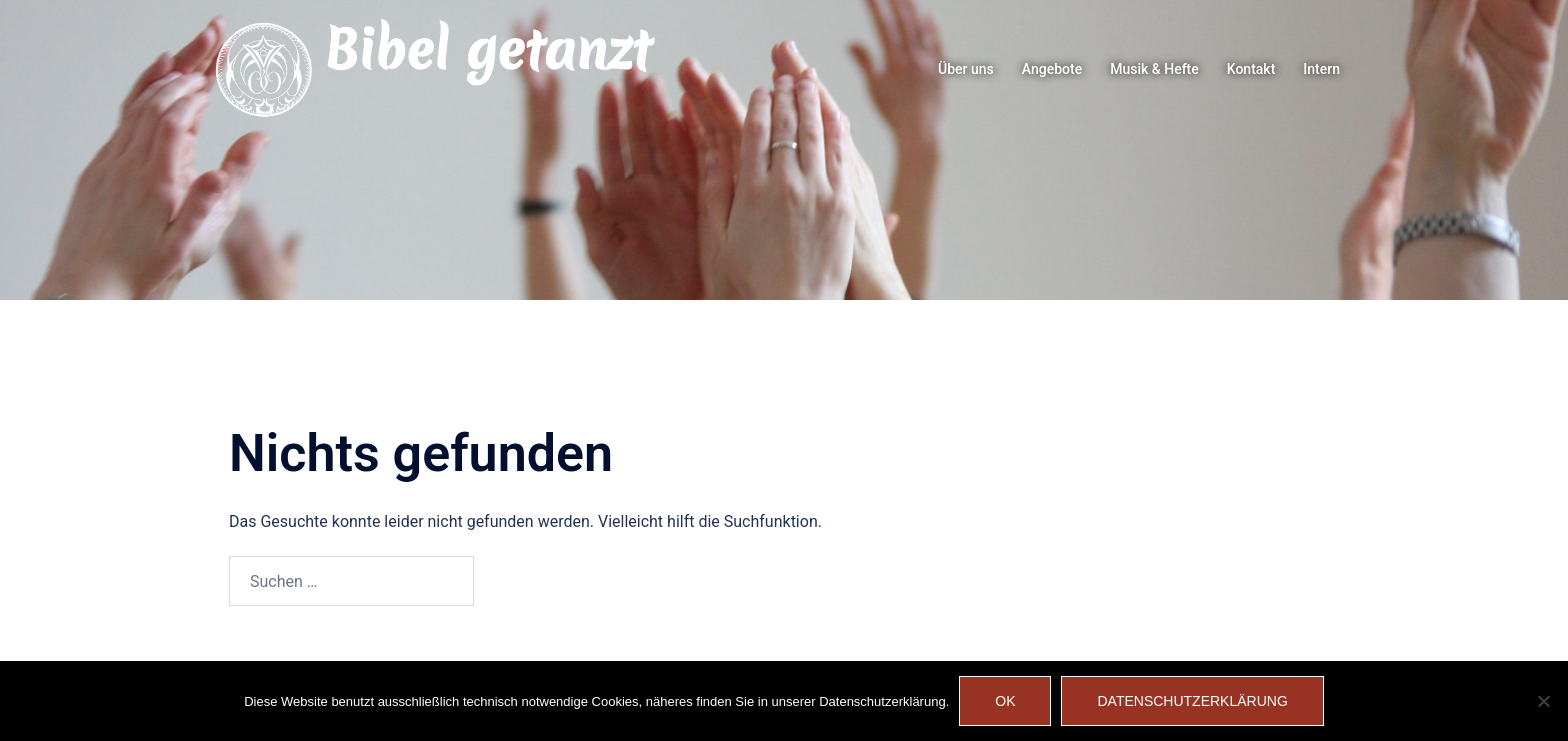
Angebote (1052, 69)
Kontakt (1251, 69)
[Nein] (1543, 701)
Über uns (966, 69)
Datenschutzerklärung (1192, 701)
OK (1005, 701)
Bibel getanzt (487, 50)
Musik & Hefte (1154, 69)
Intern (1321, 69)
